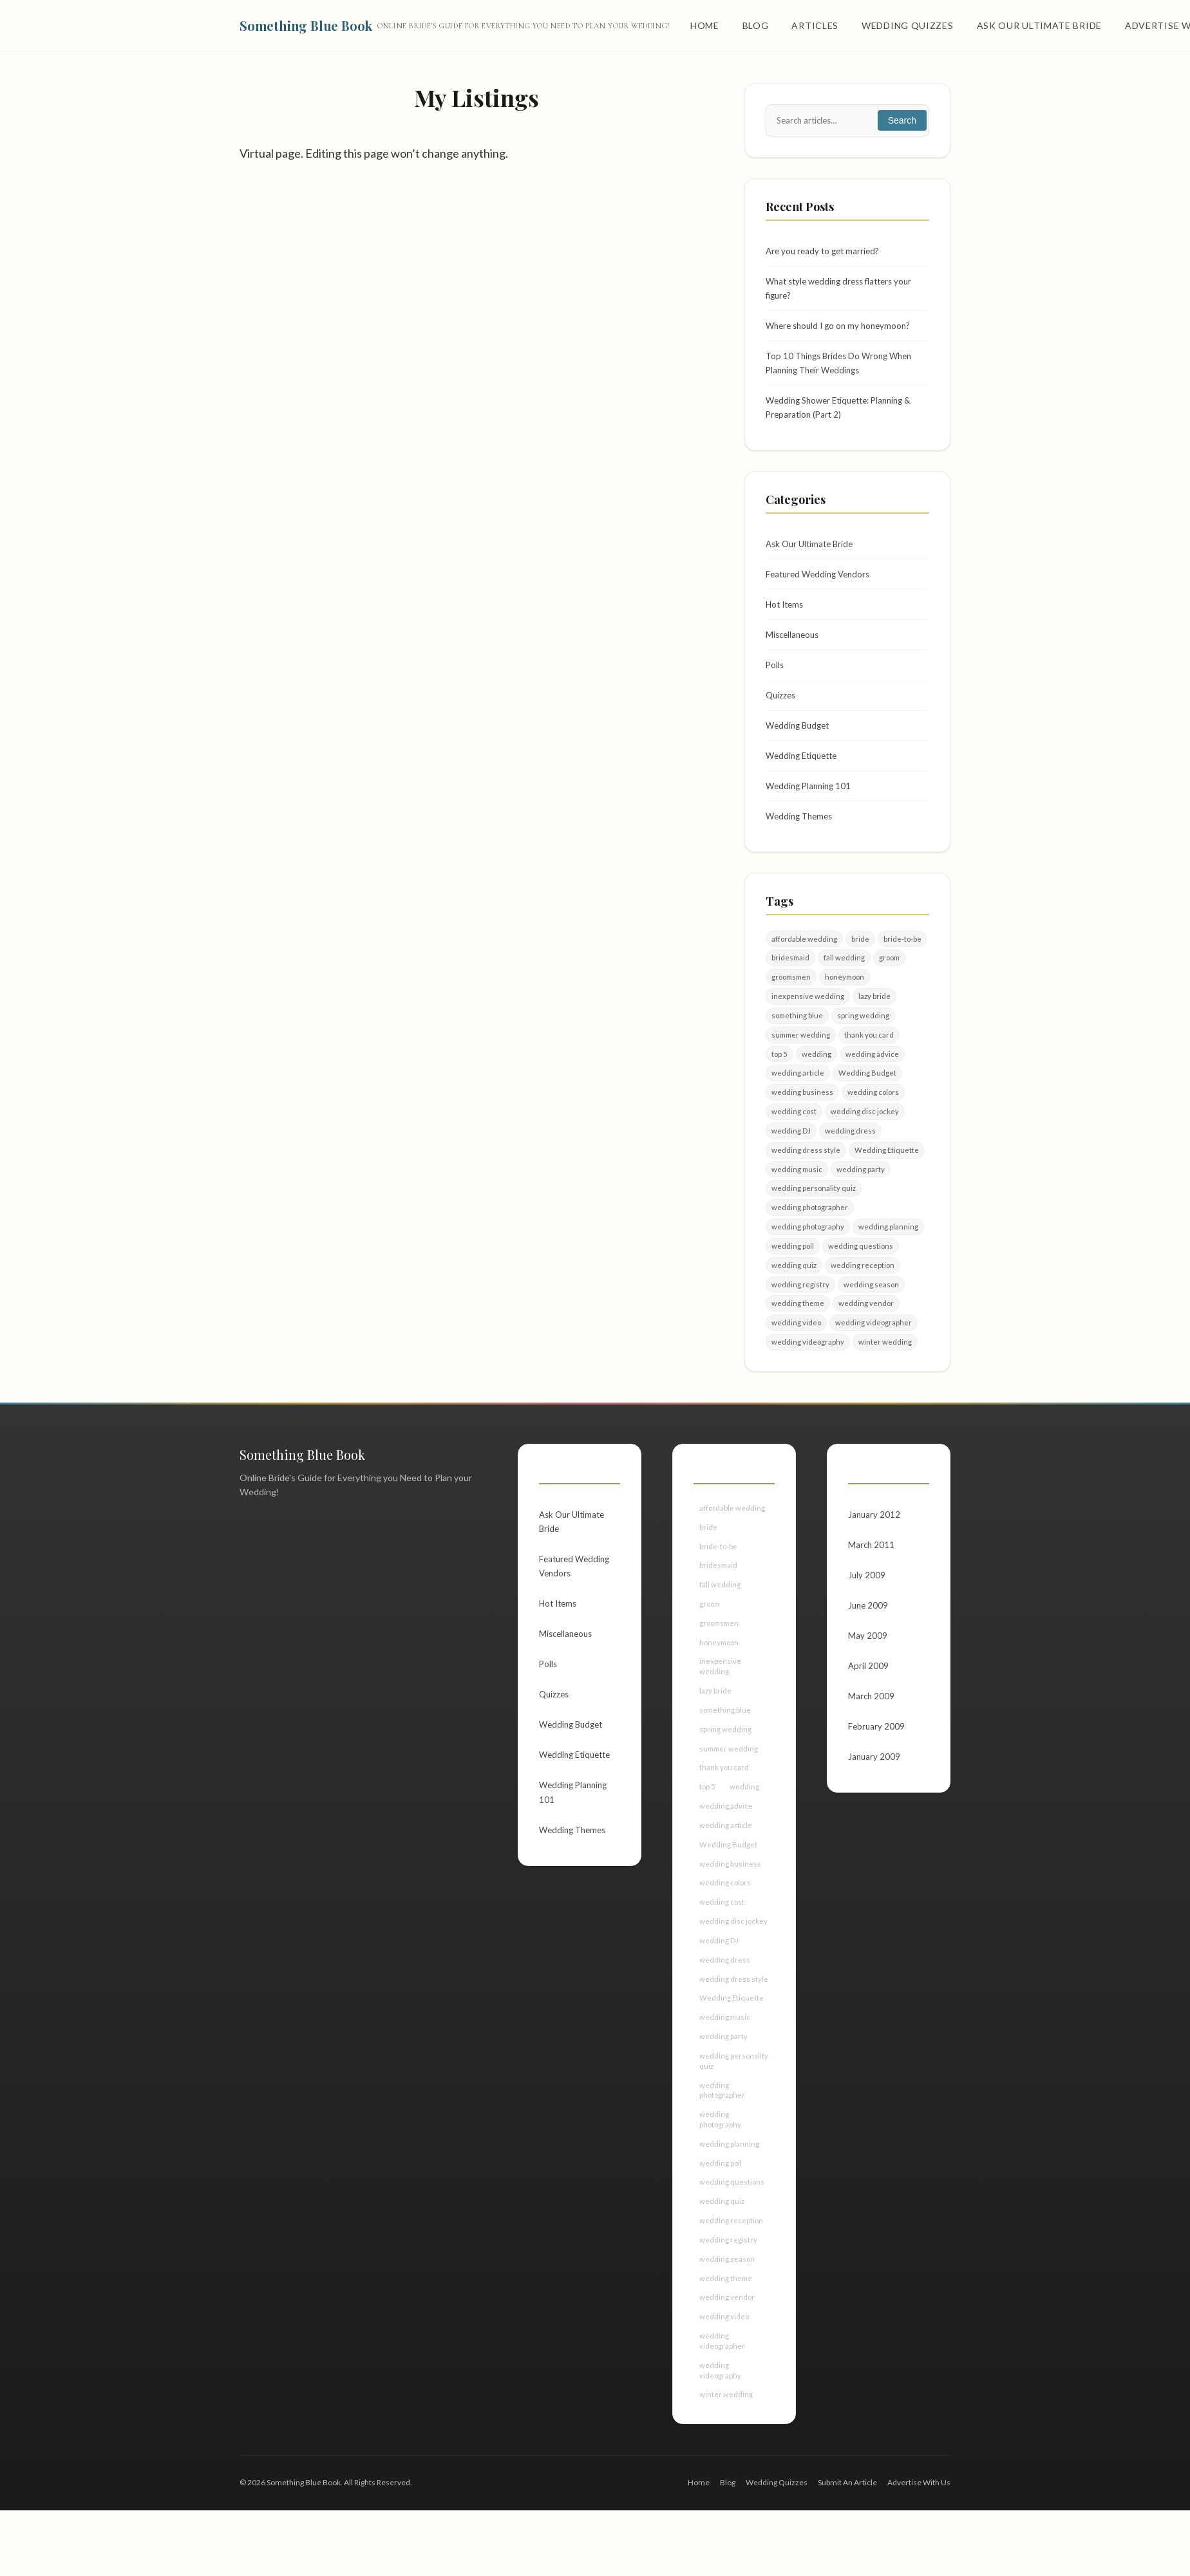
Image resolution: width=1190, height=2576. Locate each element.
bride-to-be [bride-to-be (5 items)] (903, 959)
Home (704, 25)
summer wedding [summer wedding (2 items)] (802, 1058)
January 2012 (875, 1549)
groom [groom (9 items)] (891, 979)
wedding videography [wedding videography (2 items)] (808, 1376)
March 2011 (872, 1580)
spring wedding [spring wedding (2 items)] (865, 1038)
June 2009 (869, 1643)
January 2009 (875, 1800)
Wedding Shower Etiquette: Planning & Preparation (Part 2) (845, 415)
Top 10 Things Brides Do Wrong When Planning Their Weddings (843, 369)
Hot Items (786, 616)
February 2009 (877, 1769)
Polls (775, 679)
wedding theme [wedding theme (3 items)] (798, 1336)
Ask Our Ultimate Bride (1039, 25)
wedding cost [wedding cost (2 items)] (794, 1138)
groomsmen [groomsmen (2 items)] (793, 998)
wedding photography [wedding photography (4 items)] (808, 1257)
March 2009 (872, 1737)
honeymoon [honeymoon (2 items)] (850, 998)
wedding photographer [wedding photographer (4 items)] (810, 1237)
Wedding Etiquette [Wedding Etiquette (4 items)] (887, 1177)
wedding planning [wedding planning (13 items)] (890, 1257)
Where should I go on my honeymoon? (842, 329)
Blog (755, 25)
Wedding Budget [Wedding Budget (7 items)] (867, 1098)
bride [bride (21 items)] (861, 959)
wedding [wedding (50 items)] (817, 1078)
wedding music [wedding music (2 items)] (797, 1197)
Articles (814, 25)
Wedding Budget (800, 741)
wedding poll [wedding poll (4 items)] (793, 1277)
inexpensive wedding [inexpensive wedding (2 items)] (807, 1018)
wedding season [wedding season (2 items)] (872, 1316)
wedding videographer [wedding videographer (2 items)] (874, 1356)
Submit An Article (847, 2548)
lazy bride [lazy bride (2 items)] (874, 1018)
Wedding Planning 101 (811, 804)
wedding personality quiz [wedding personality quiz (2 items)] (814, 1217)
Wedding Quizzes (908, 25)
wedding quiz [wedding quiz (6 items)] (794, 1296)
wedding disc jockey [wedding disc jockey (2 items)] (865, 1138)
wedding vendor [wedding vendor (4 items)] (868, 1336)
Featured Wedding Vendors (821, 584)
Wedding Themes (802, 836)
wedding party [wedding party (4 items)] (862, 1197)
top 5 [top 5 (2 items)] (779, 1078)
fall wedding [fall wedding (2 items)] (845, 979)
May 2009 (867, 1675)
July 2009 (867, 1612)
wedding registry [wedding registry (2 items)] (800, 1316)
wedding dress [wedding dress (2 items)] (850, 1157)
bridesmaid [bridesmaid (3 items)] (791, 979)
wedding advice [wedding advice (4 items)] (873, 1078)
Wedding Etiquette (805, 773)
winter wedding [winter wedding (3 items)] (885, 1376)
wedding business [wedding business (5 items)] (802, 1118)
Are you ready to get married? (825, 252)
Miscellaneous (794, 647)
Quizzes (782, 710)
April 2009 (868, 1706)
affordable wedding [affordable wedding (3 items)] (804, 959)
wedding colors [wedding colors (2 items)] (873, 1118)
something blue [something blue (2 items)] (798, 1038)
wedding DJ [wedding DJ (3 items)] (791, 1157)
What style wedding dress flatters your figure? (845, 290)
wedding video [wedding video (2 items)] (796, 1356)
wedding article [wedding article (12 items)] (797, 1098)
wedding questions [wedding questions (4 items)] (861, 1277)
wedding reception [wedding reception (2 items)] (863, 1296)
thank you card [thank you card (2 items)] (872, 1058)
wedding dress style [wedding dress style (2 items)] (805, 1177)
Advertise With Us (918, 2548)
